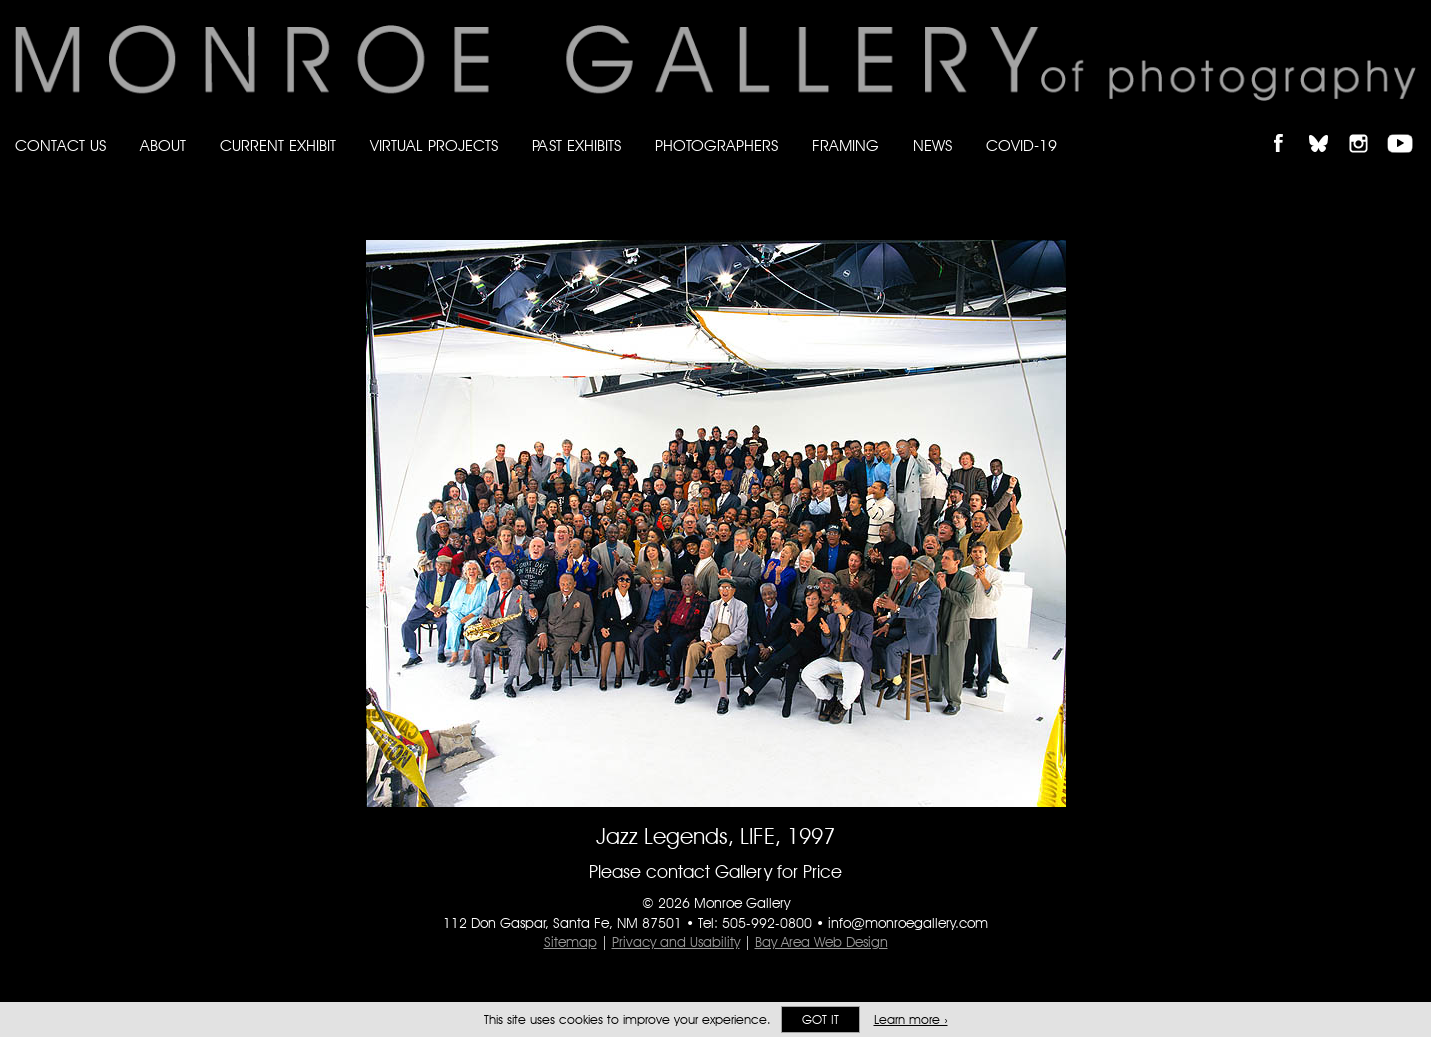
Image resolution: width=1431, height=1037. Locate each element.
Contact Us (60, 145)
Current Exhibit (278, 145)
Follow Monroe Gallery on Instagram (1367, 126)
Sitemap (570, 942)
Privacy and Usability (676, 942)
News (932, 145)
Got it (820, 1019)
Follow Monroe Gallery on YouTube (1407, 126)
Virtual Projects (434, 145)
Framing (845, 145)
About (163, 145)
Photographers (716, 145)
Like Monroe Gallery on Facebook (1287, 126)
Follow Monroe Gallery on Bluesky (1328, 126)
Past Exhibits (576, 145)
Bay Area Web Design (821, 942)
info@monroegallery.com (908, 923)
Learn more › (911, 1019)
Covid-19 (1021, 145)
